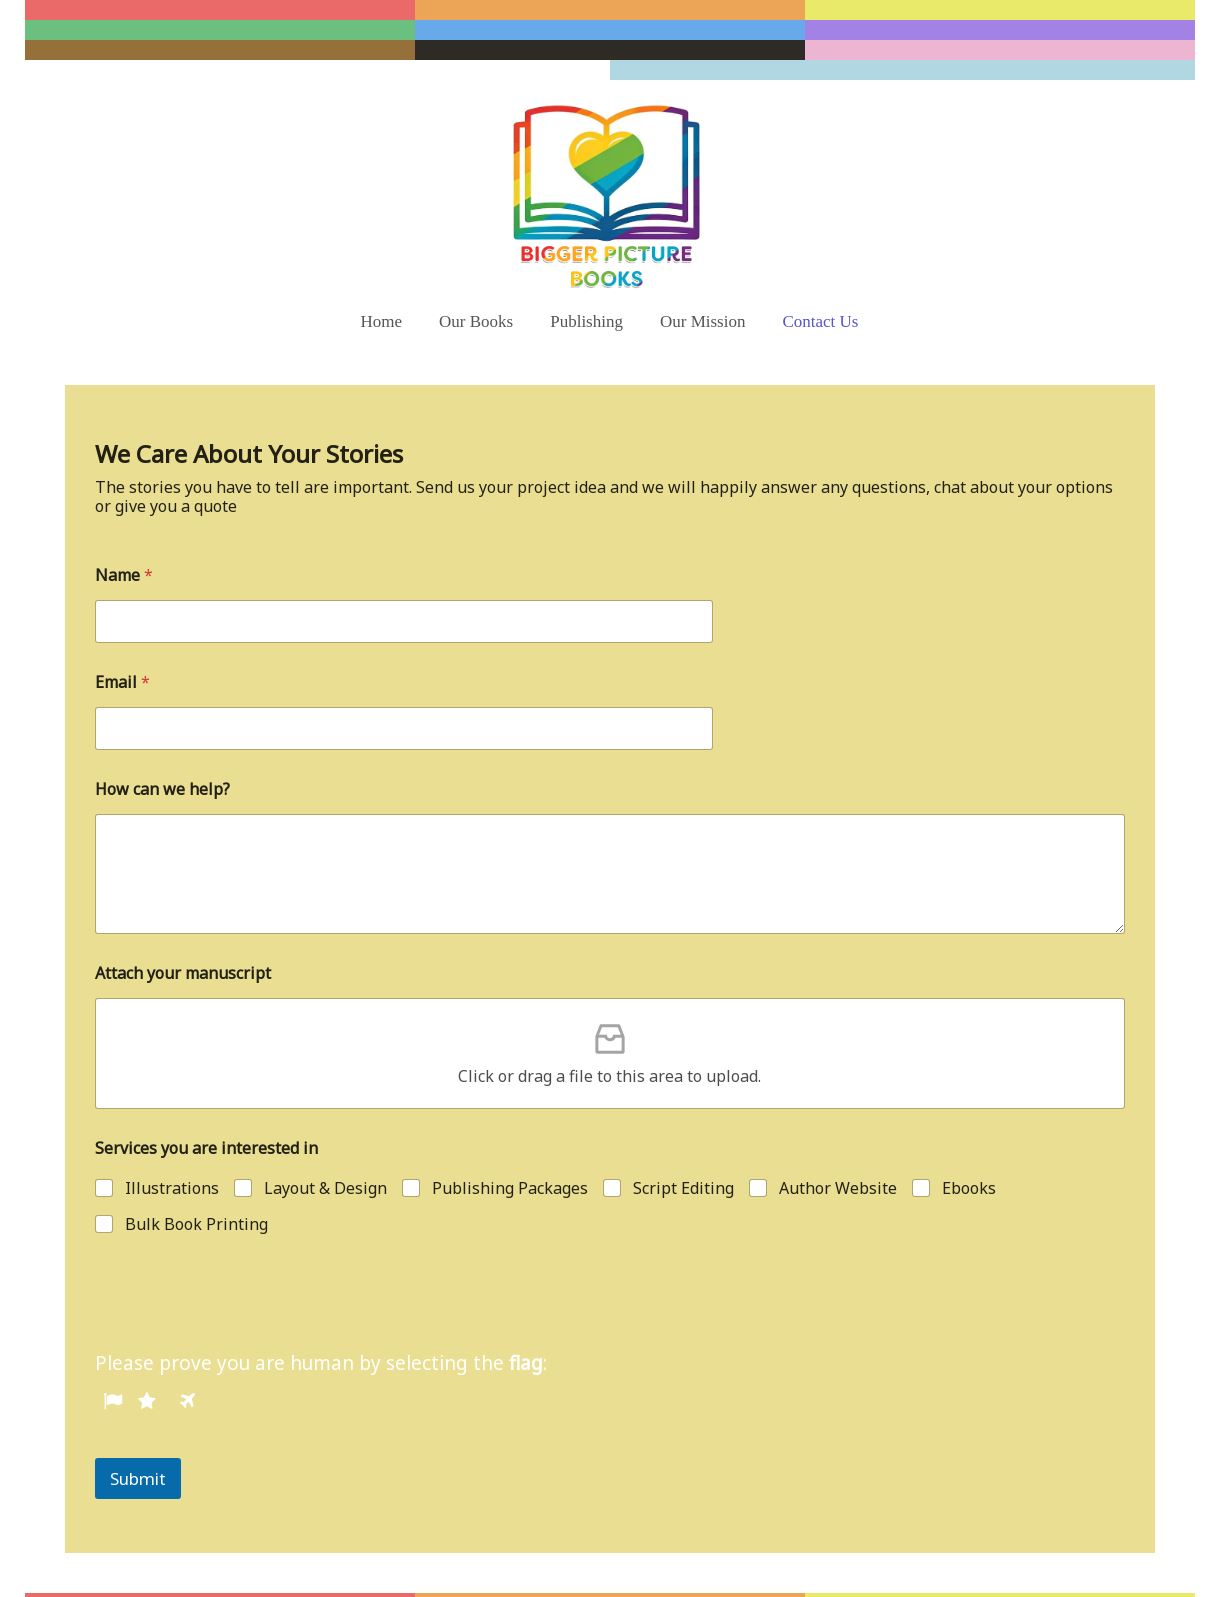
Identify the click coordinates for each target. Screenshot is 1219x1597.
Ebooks (969, 1128)
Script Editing (683, 1128)
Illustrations (172, 1128)
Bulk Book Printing (196, 1164)
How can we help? (162, 729)
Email (122, 622)
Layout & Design (325, 1128)
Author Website (838, 1128)
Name (124, 515)
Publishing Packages (510, 1128)
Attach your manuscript (183, 913)
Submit (138, 1418)
